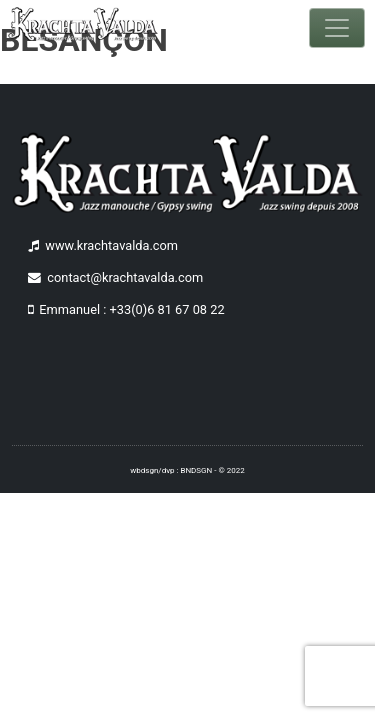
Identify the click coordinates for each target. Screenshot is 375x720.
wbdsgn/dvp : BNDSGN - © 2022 (187, 470)
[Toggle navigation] (337, 28)
